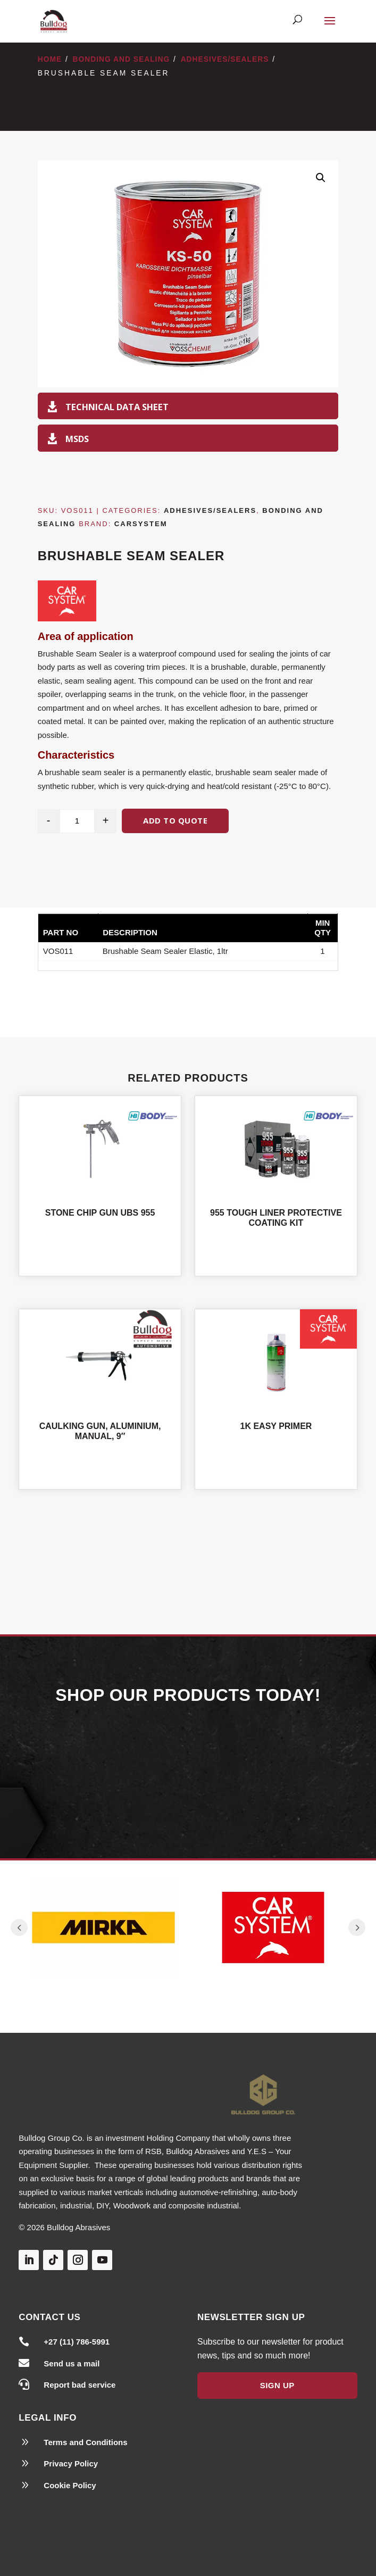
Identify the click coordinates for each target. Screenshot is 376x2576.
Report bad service (79, 2384)
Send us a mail (71, 2363)
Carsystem (141, 524)
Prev (19, 1927)
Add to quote (175, 820)
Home (50, 59)
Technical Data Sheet (117, 407)
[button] (320, 177)
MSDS (77, 439)
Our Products (188, 1769)
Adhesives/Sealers (225, 59)
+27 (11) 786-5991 (77, 2341)
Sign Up (277, 2385)
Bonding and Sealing (121, 59)
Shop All (188, 1550)
